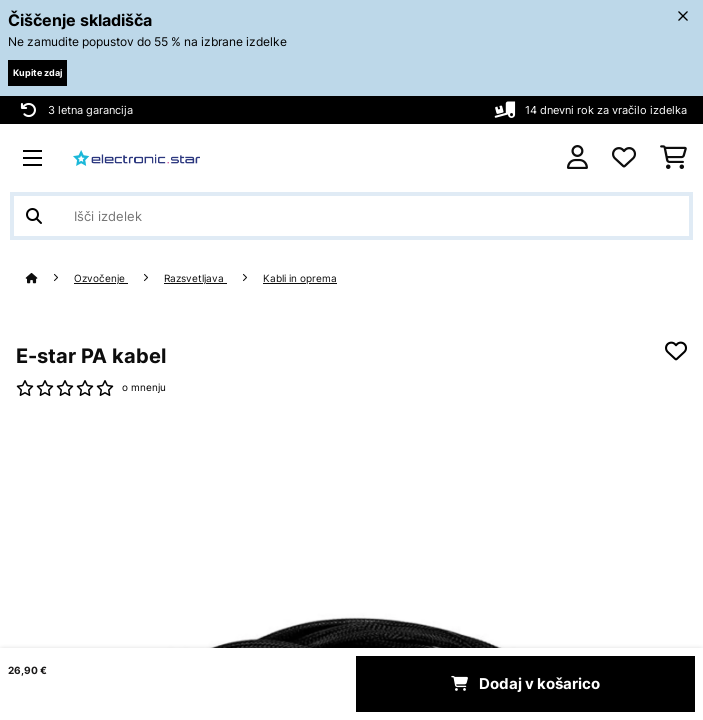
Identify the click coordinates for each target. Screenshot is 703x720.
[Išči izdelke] (351, 216)
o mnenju (144, 387)
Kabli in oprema (300, 278)
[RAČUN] (577, 157)
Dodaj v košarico (525, 684)
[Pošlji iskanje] (34, 216)
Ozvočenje (101, 278)
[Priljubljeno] (624, 158)
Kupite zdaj (37, 72)
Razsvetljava (195, 278)
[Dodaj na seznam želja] (676, 351)
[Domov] (50, 278)
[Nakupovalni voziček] (673, 158)
